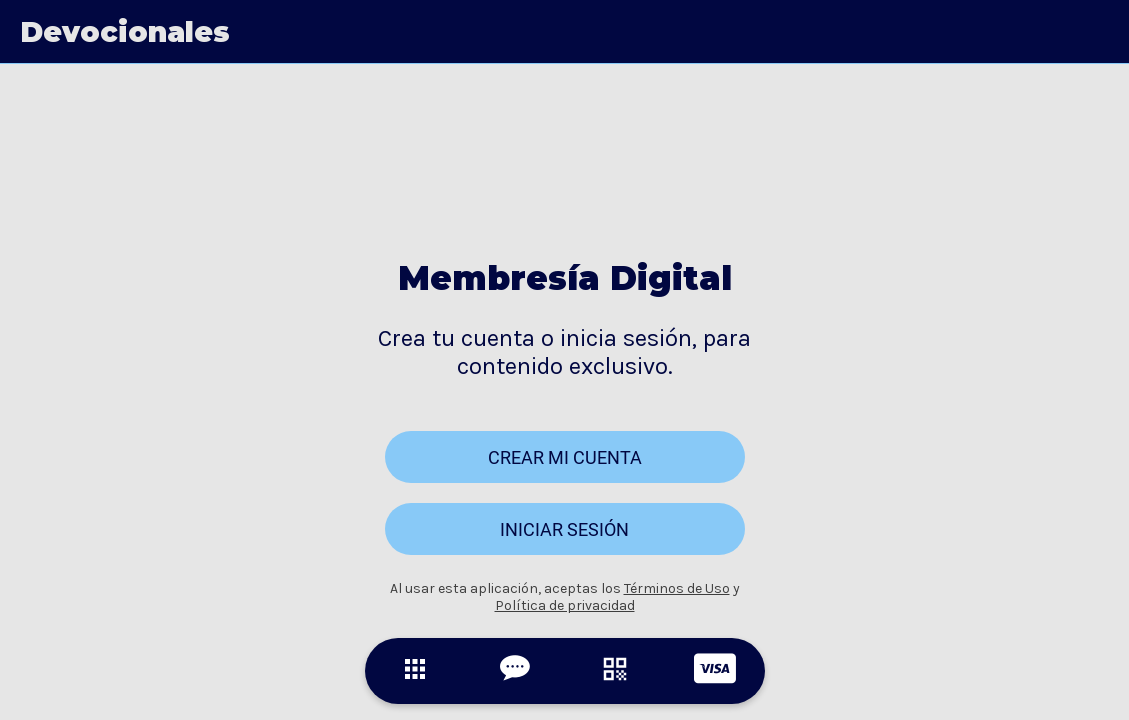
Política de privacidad (565, 605)
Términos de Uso (677, 588)
